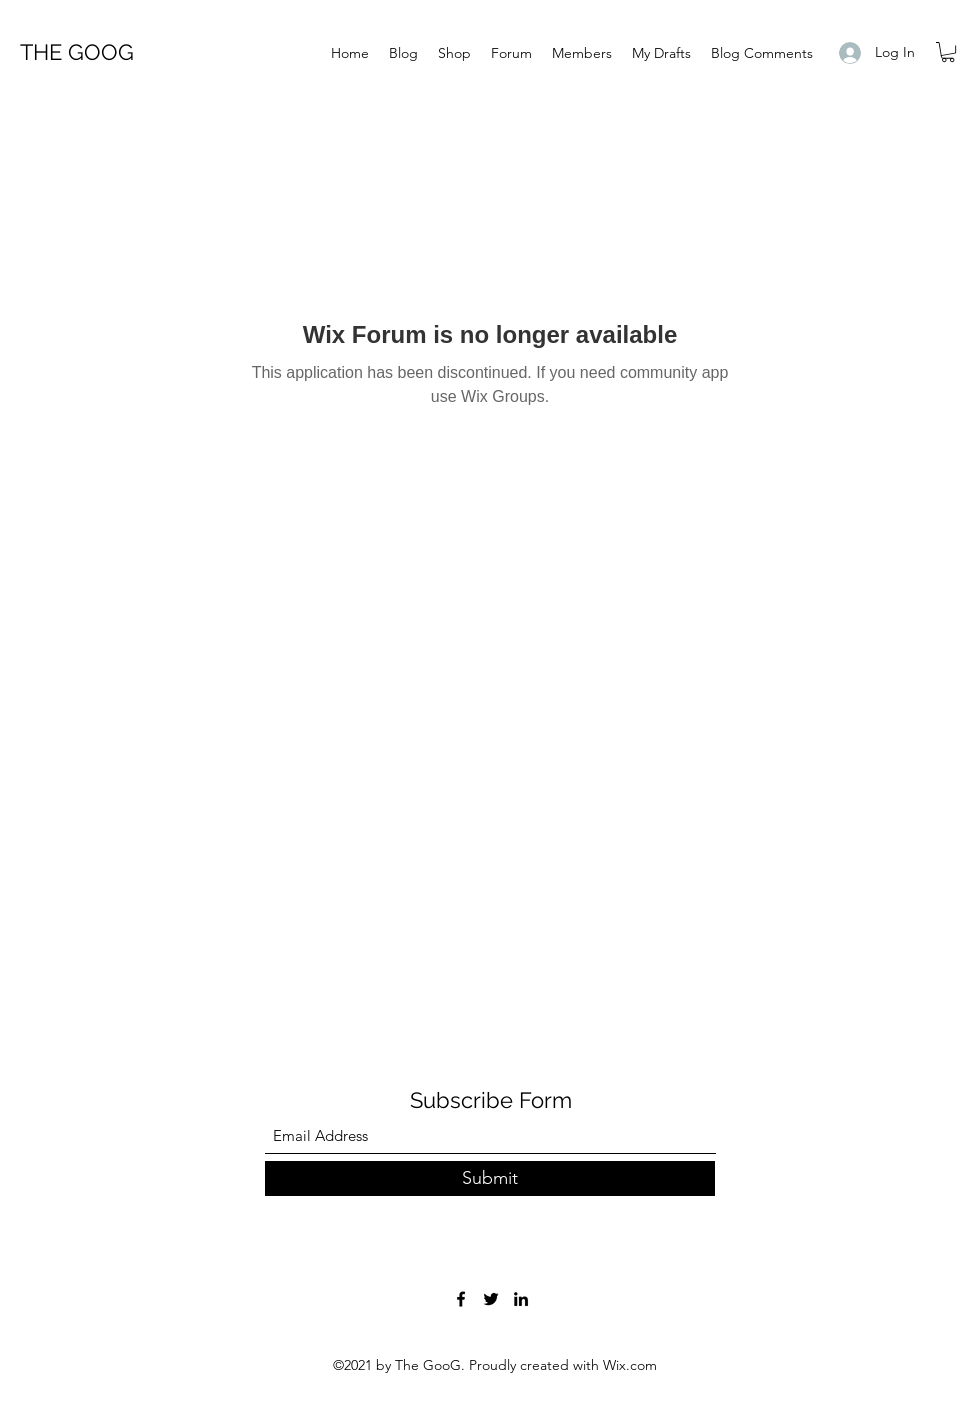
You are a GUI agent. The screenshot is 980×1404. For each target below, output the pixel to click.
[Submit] (490, 1178)
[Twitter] (491, 1299)
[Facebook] (461, 1299)
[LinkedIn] (521, 1299)
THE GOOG (77, 52)
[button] (948, 52)
